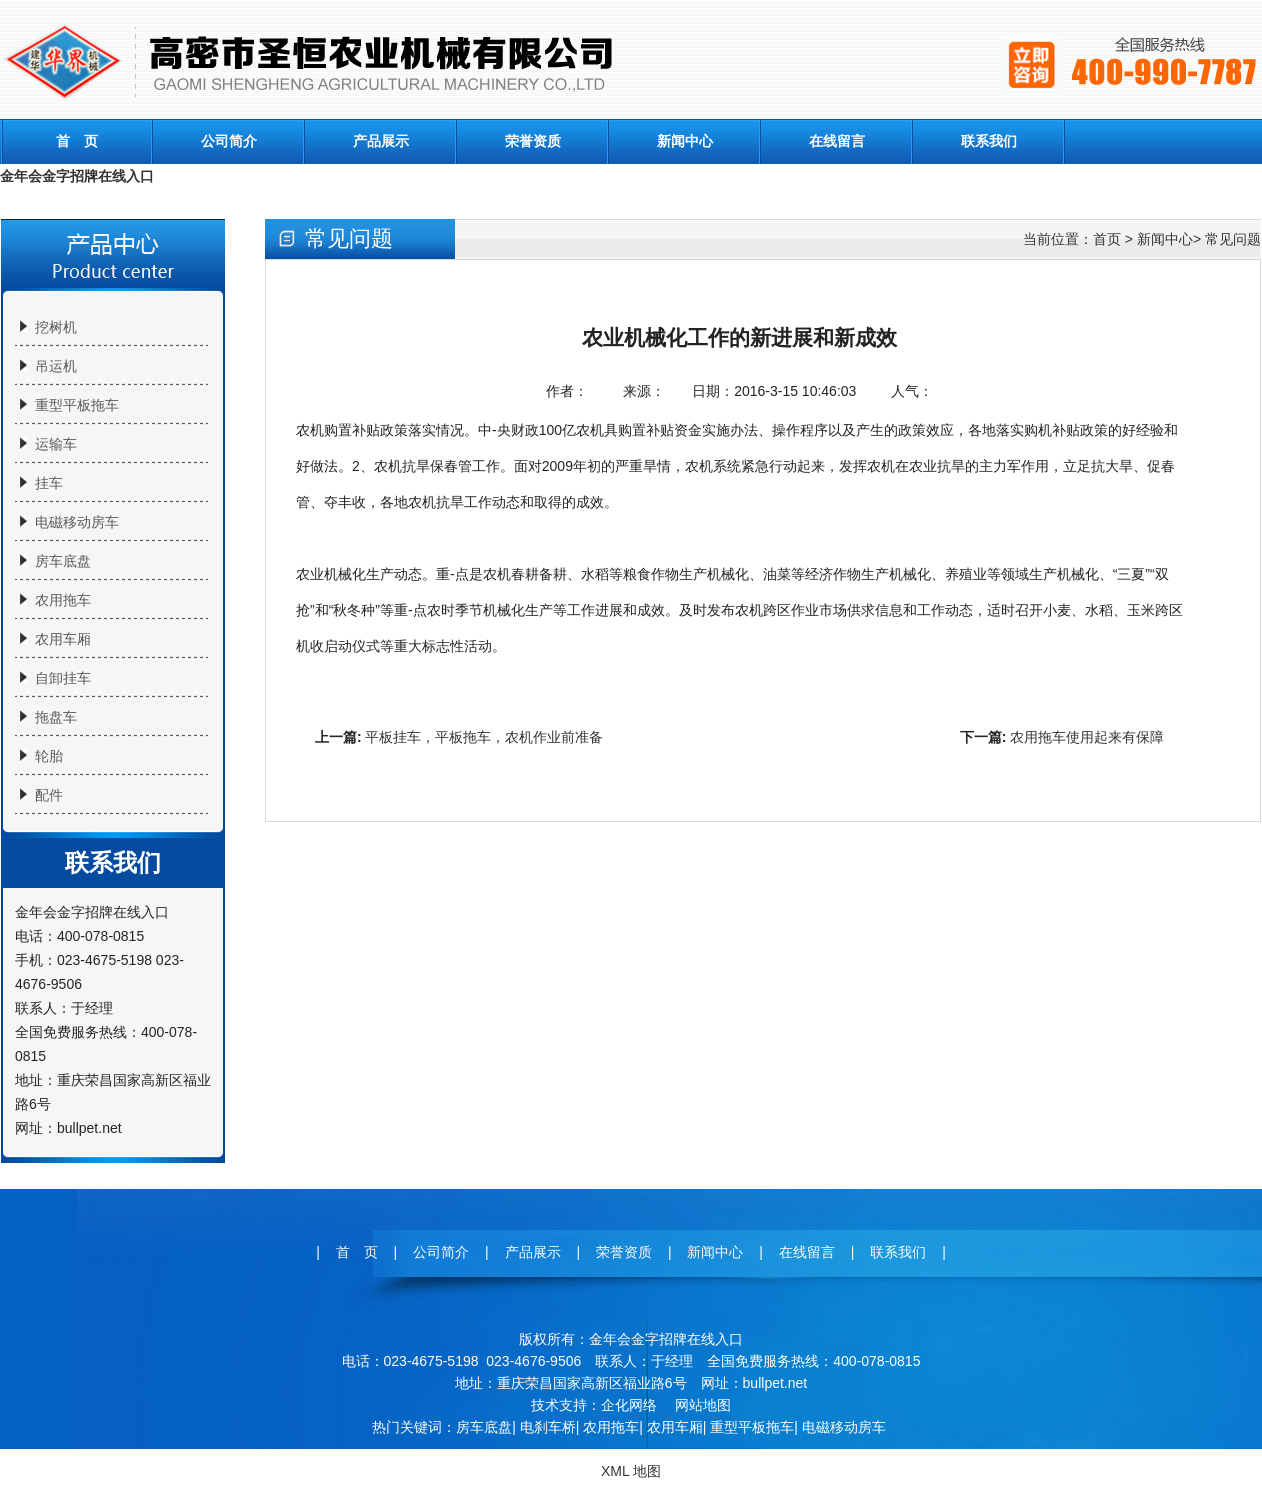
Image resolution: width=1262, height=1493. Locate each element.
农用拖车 (63, 600)
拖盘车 (56, 717)
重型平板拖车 (77, 405)
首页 (1107, 239)
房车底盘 (63, 561)
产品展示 (381, 141)
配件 (49, 795)
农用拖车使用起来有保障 (1087, 737)
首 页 (77, 141)
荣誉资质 (533, 141)
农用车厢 (63, 639)
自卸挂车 (63, 678)
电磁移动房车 (77, 522)
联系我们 (989, 141)
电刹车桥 (548, 1427)
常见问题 (1233, 239)
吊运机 (56, 366)
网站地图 (703, 1405)
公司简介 (229, 141)
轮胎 (49, 756)
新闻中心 (685, 141)
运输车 (56, 444)
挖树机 (56, 327)
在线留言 (837, 141)
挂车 (49, 483)
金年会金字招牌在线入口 (77, 176)
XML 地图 (631, 1471)
